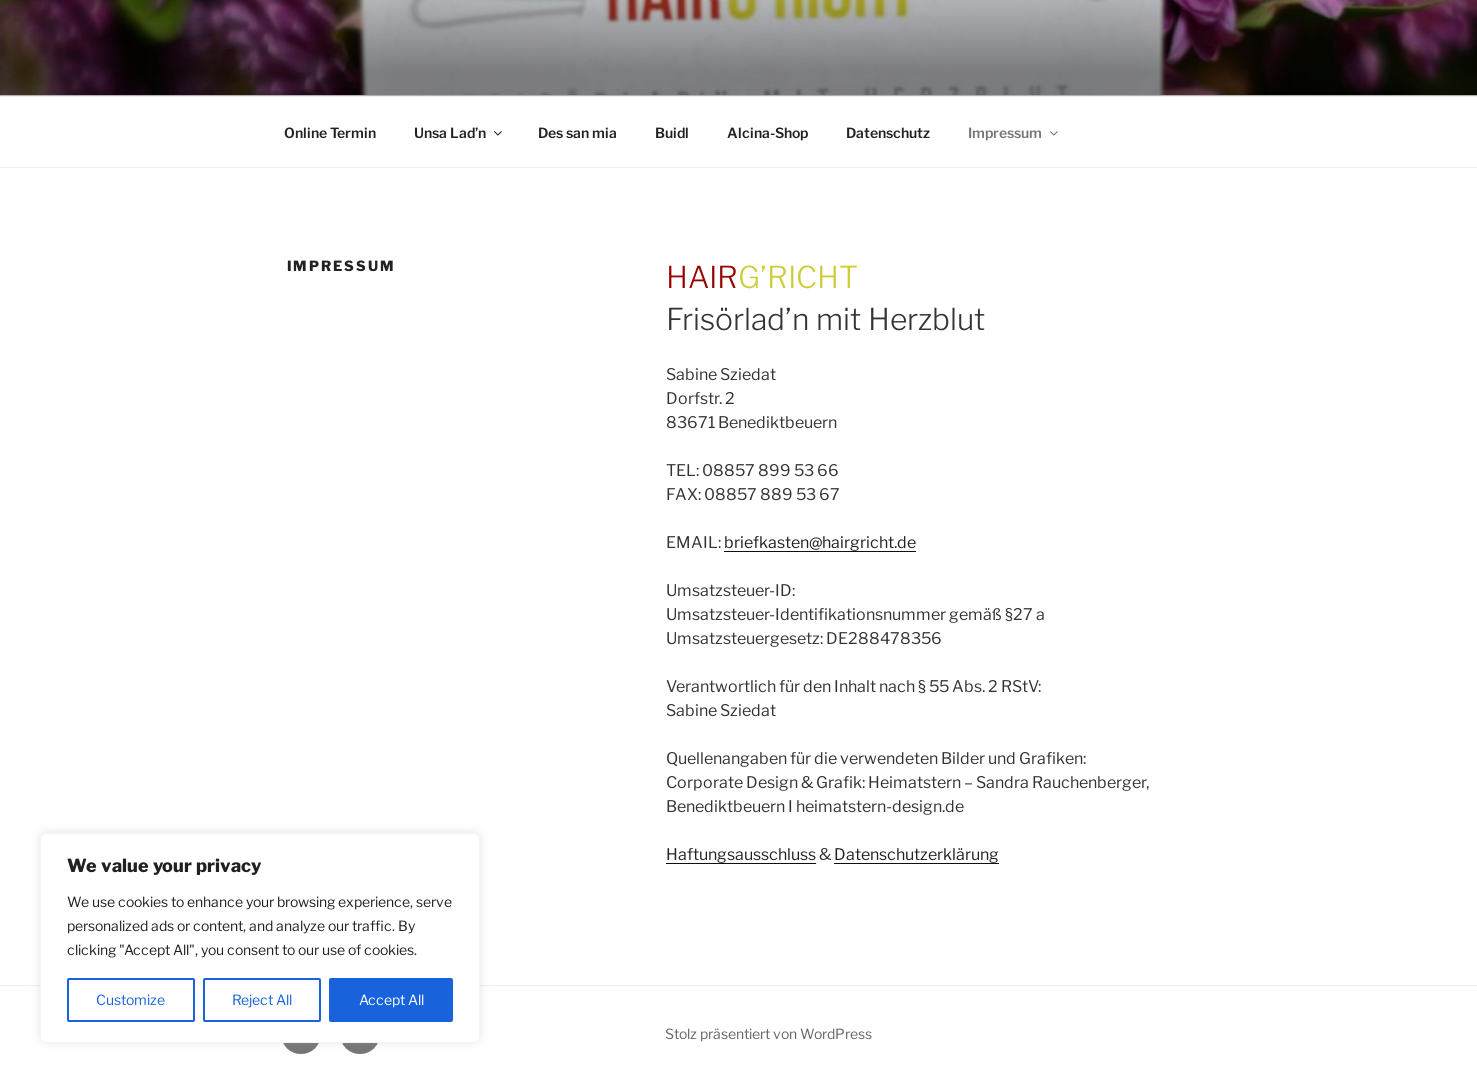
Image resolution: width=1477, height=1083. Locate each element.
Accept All (391, 999)
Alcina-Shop (767, 132)
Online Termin (330, 132)
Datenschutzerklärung (916, 854)
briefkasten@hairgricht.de (820, 542)
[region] (260, 938)
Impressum (1014, 132)
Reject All (262, 999)
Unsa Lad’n (459, 132)
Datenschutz (888, 132)
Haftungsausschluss (741, 854)
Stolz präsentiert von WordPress (768, 1033)
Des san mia (577, 132)
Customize (130, 999)
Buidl (672, 132)
